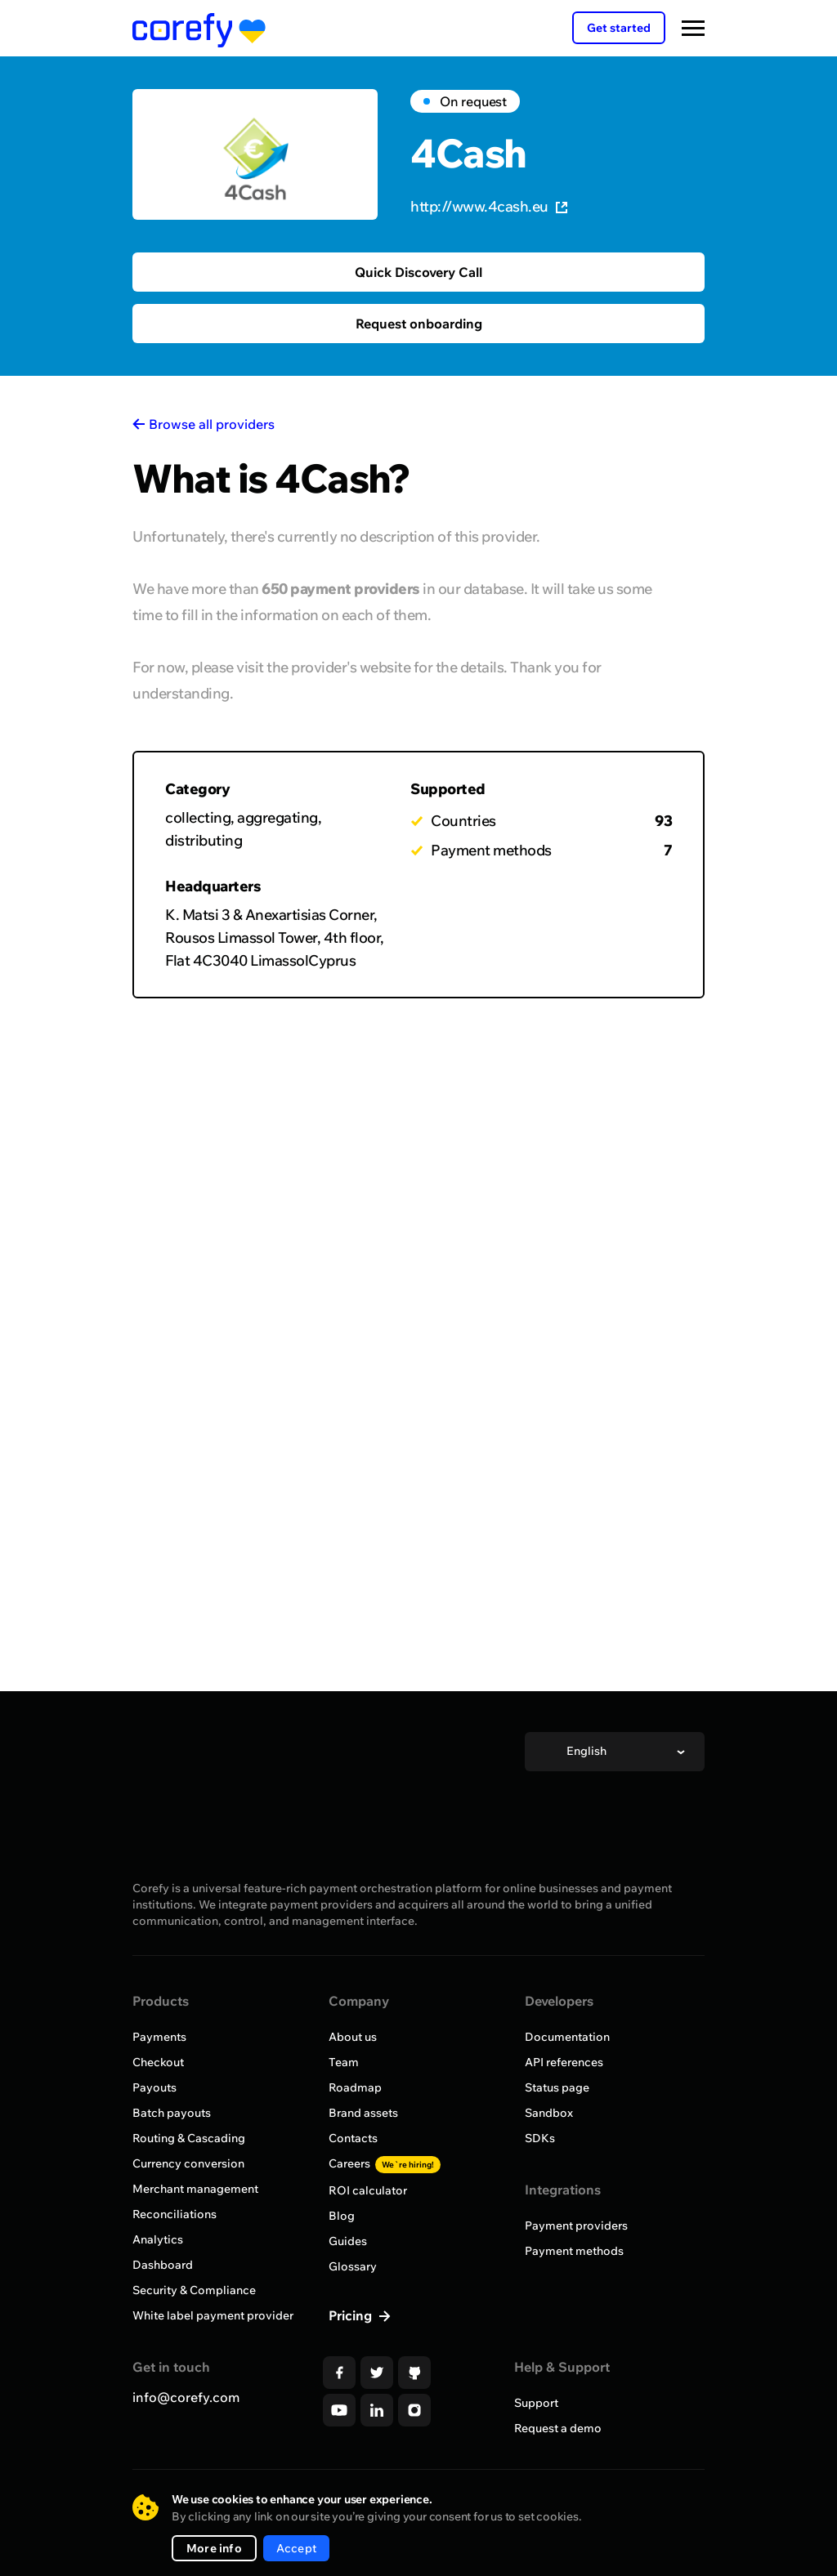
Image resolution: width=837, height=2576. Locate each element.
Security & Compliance (194, 2290)
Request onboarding (419, 323)
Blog (342, 2215)
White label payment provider (212, 2315)
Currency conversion (188, 2163)
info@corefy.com (185, 2397)
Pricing (352, 2315)
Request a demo (558, 2428)
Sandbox (549, 2112)
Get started (619, 27)
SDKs (540, 2138)
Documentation (567, 2036)
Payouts (154, 2087)
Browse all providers (212, 424)
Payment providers (576, 2225)
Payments (159, 2036)
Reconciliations (174, 2214)
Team (344, 2062)
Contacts (353, 2138)
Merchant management (195, 2188)
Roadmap (355, 2087)
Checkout (158, 2062)
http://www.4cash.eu (488, 206)
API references (564, 2062)
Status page (557, 2087)
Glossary (353, 2266)
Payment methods (574, 2250)
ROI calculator (368, 2190)
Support (536, 2402)
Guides (348, 2241)
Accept (296, 2548)
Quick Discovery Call (418, 272)
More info (214, 2548)
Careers (385, 2163)
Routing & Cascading (188, 2138)
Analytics (157, 2239)
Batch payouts (171, 2112)
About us (353, 2036)
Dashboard (162, 2264)
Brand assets (363, 2112)
